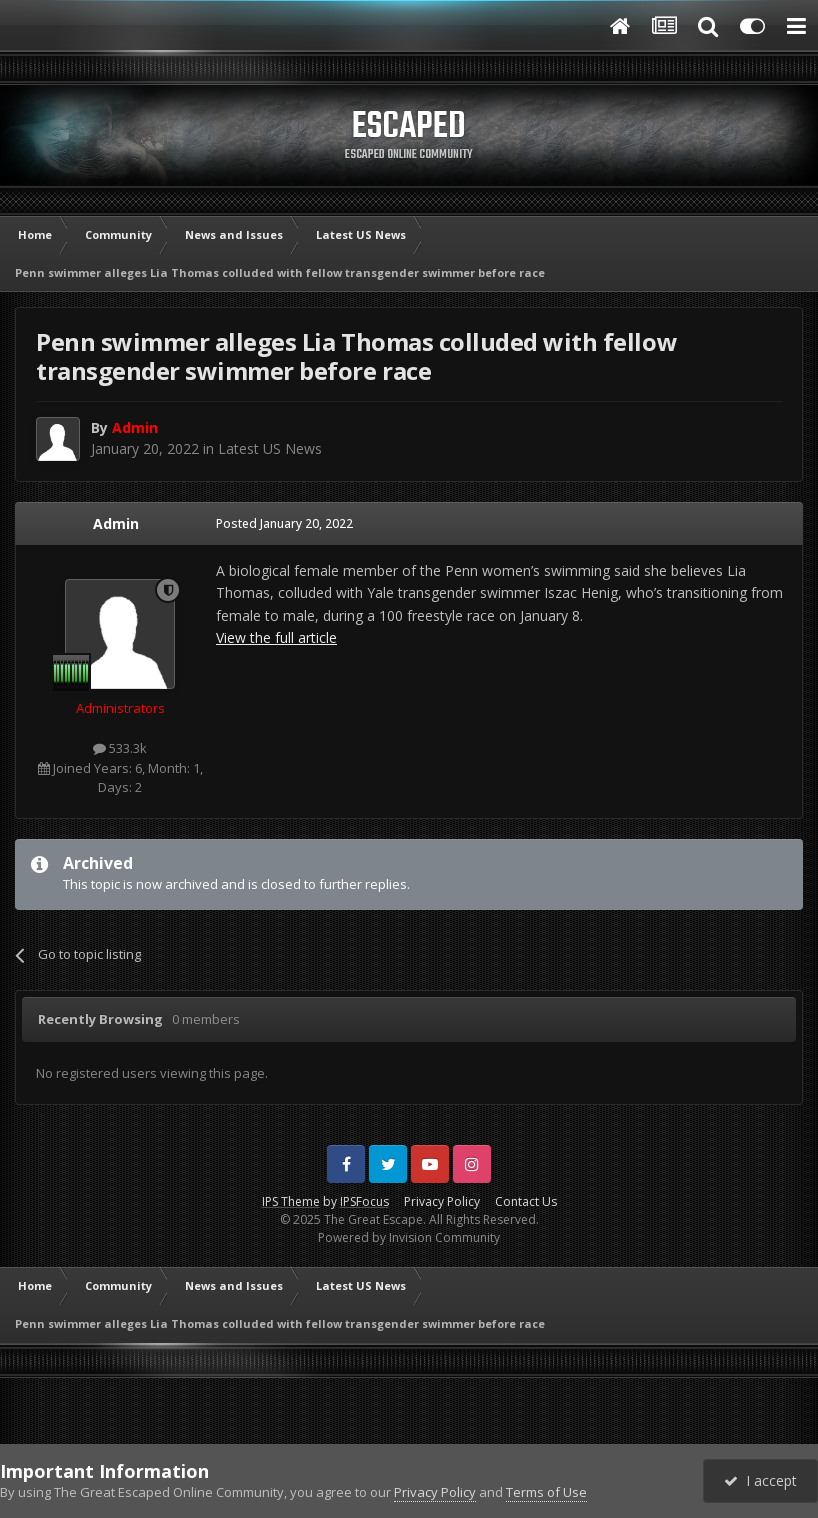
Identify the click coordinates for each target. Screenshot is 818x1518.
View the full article (276, 637)
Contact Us (526, 1201)
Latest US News (270, 448)
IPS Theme (291, 1201)
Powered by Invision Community (409, 1237)
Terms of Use (546, 1492)
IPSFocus (364, 1201)
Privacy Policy (442, 1201)
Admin (116, 523)
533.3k (120, 748)
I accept (760, 1480)
